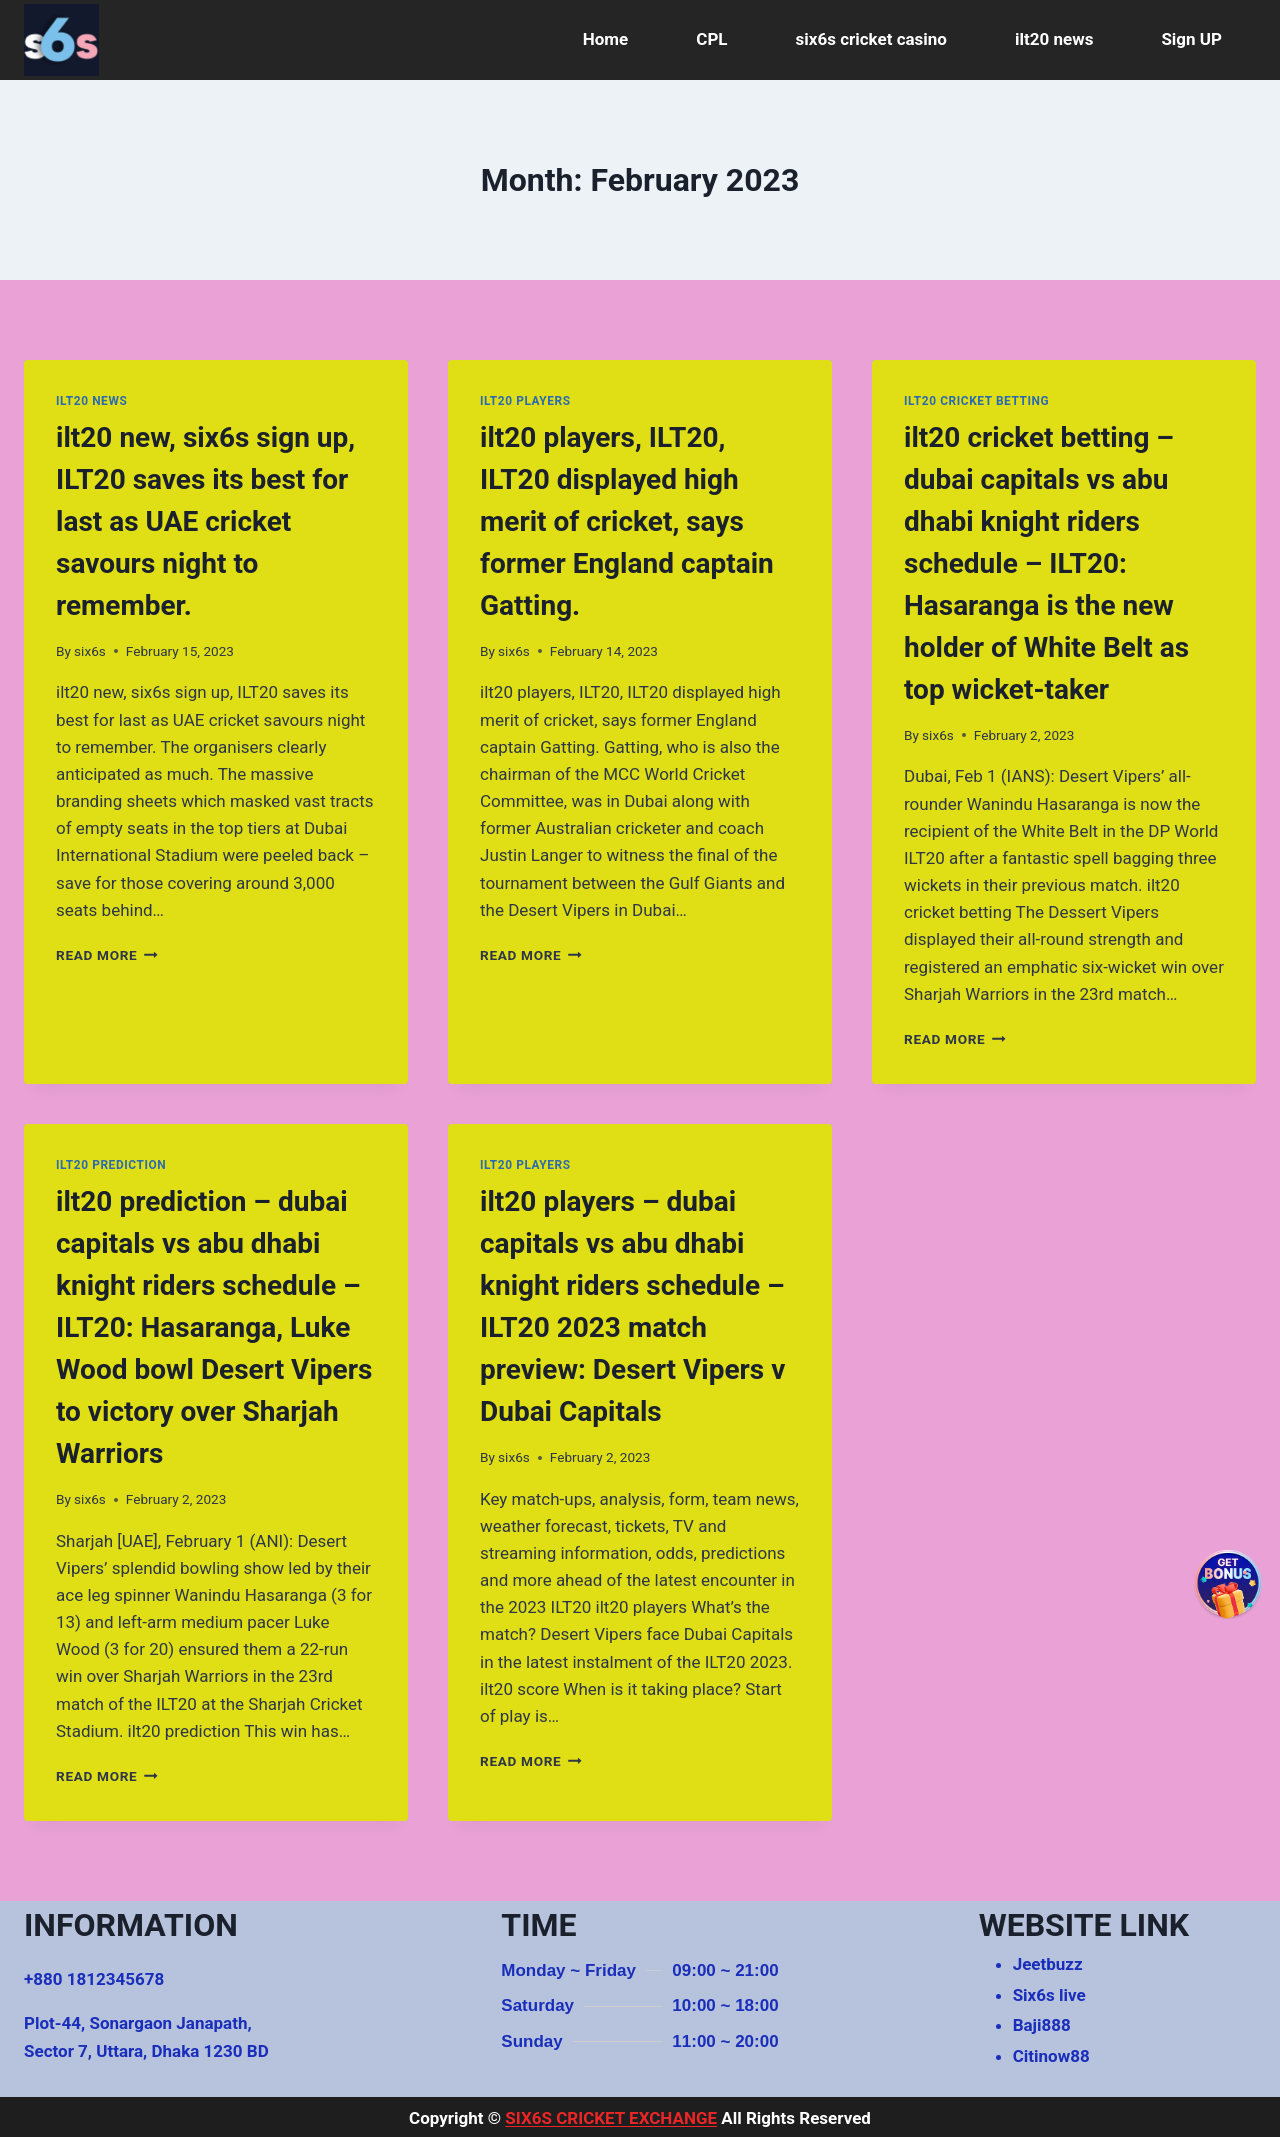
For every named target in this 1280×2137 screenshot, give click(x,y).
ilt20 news (1054, 39)
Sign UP (1191, 39)
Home (606, 39)
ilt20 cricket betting (976, 401)
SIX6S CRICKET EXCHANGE (611, 2118)
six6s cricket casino (871, 39)
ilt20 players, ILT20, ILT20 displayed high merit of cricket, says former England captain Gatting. (627, 521)
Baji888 (1042, 2025)
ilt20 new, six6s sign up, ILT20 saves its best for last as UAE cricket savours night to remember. (205, 521)
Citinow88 (1051, 2056)
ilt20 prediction (111, 1165)
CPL (711, 39)
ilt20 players (525, 401)
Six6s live (1049, 1995)
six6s (90, 651)
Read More (107, 955)
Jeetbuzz (1048, 1964)
